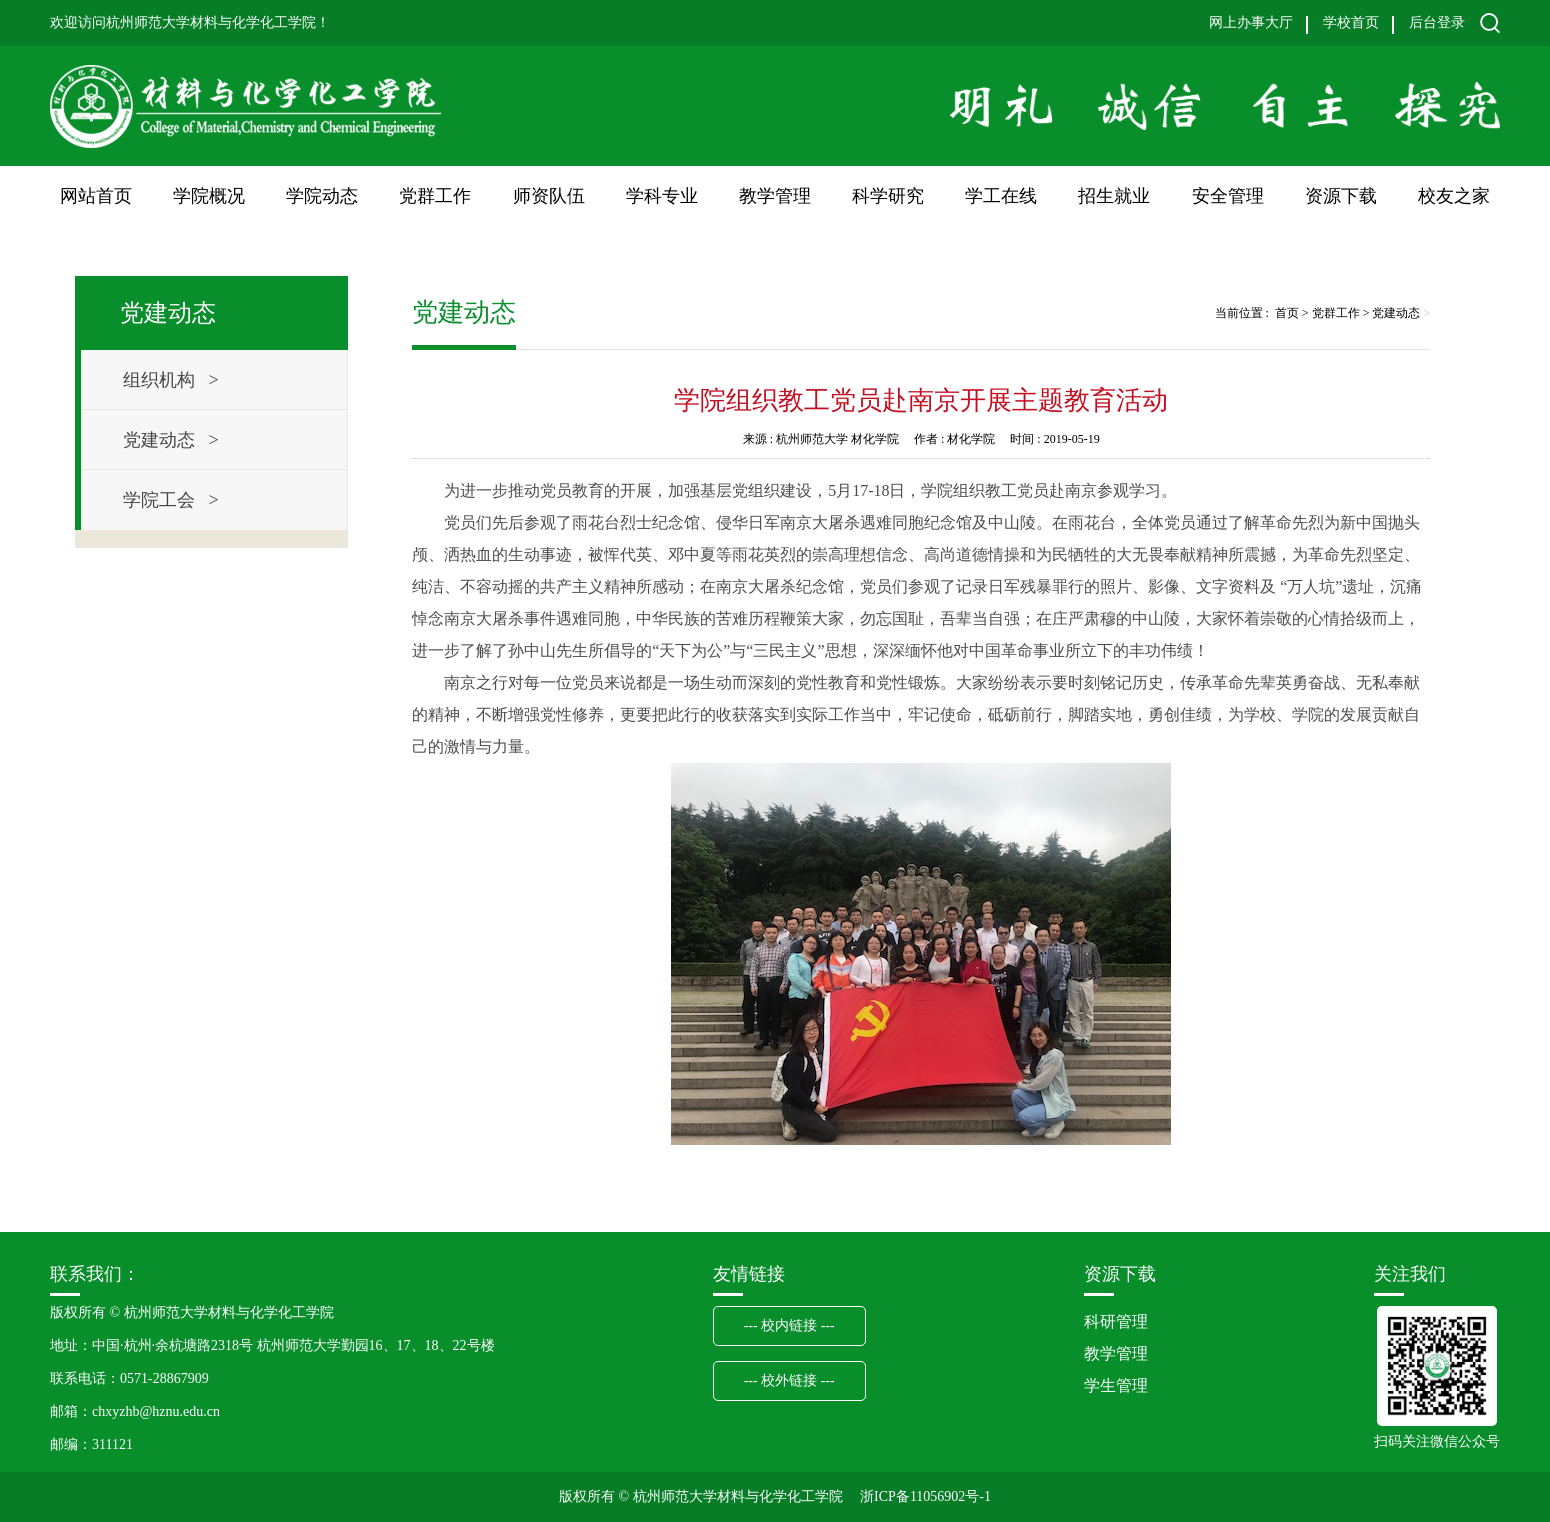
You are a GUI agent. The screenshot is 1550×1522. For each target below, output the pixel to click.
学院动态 (322, 196)
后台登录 (1437, 23)
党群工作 (435, 196)
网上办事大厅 (1251, 23)
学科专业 (662, 196)
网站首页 (96, 196)
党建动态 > (171, 440)
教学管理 (775, 196)
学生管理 (1116, 1385)
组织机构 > (171, 380)
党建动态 (1396, 313)
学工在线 (1001, 196)
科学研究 (888, 196)
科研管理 (1116, 1321)
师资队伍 (549, 196)
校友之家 (1454, 196)
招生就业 (1114, 196)
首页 (1287, 313)
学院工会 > (171, 500)
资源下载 (1341, 196)
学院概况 (209, 196)
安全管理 (1228, 196)
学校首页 (1351, 23)
